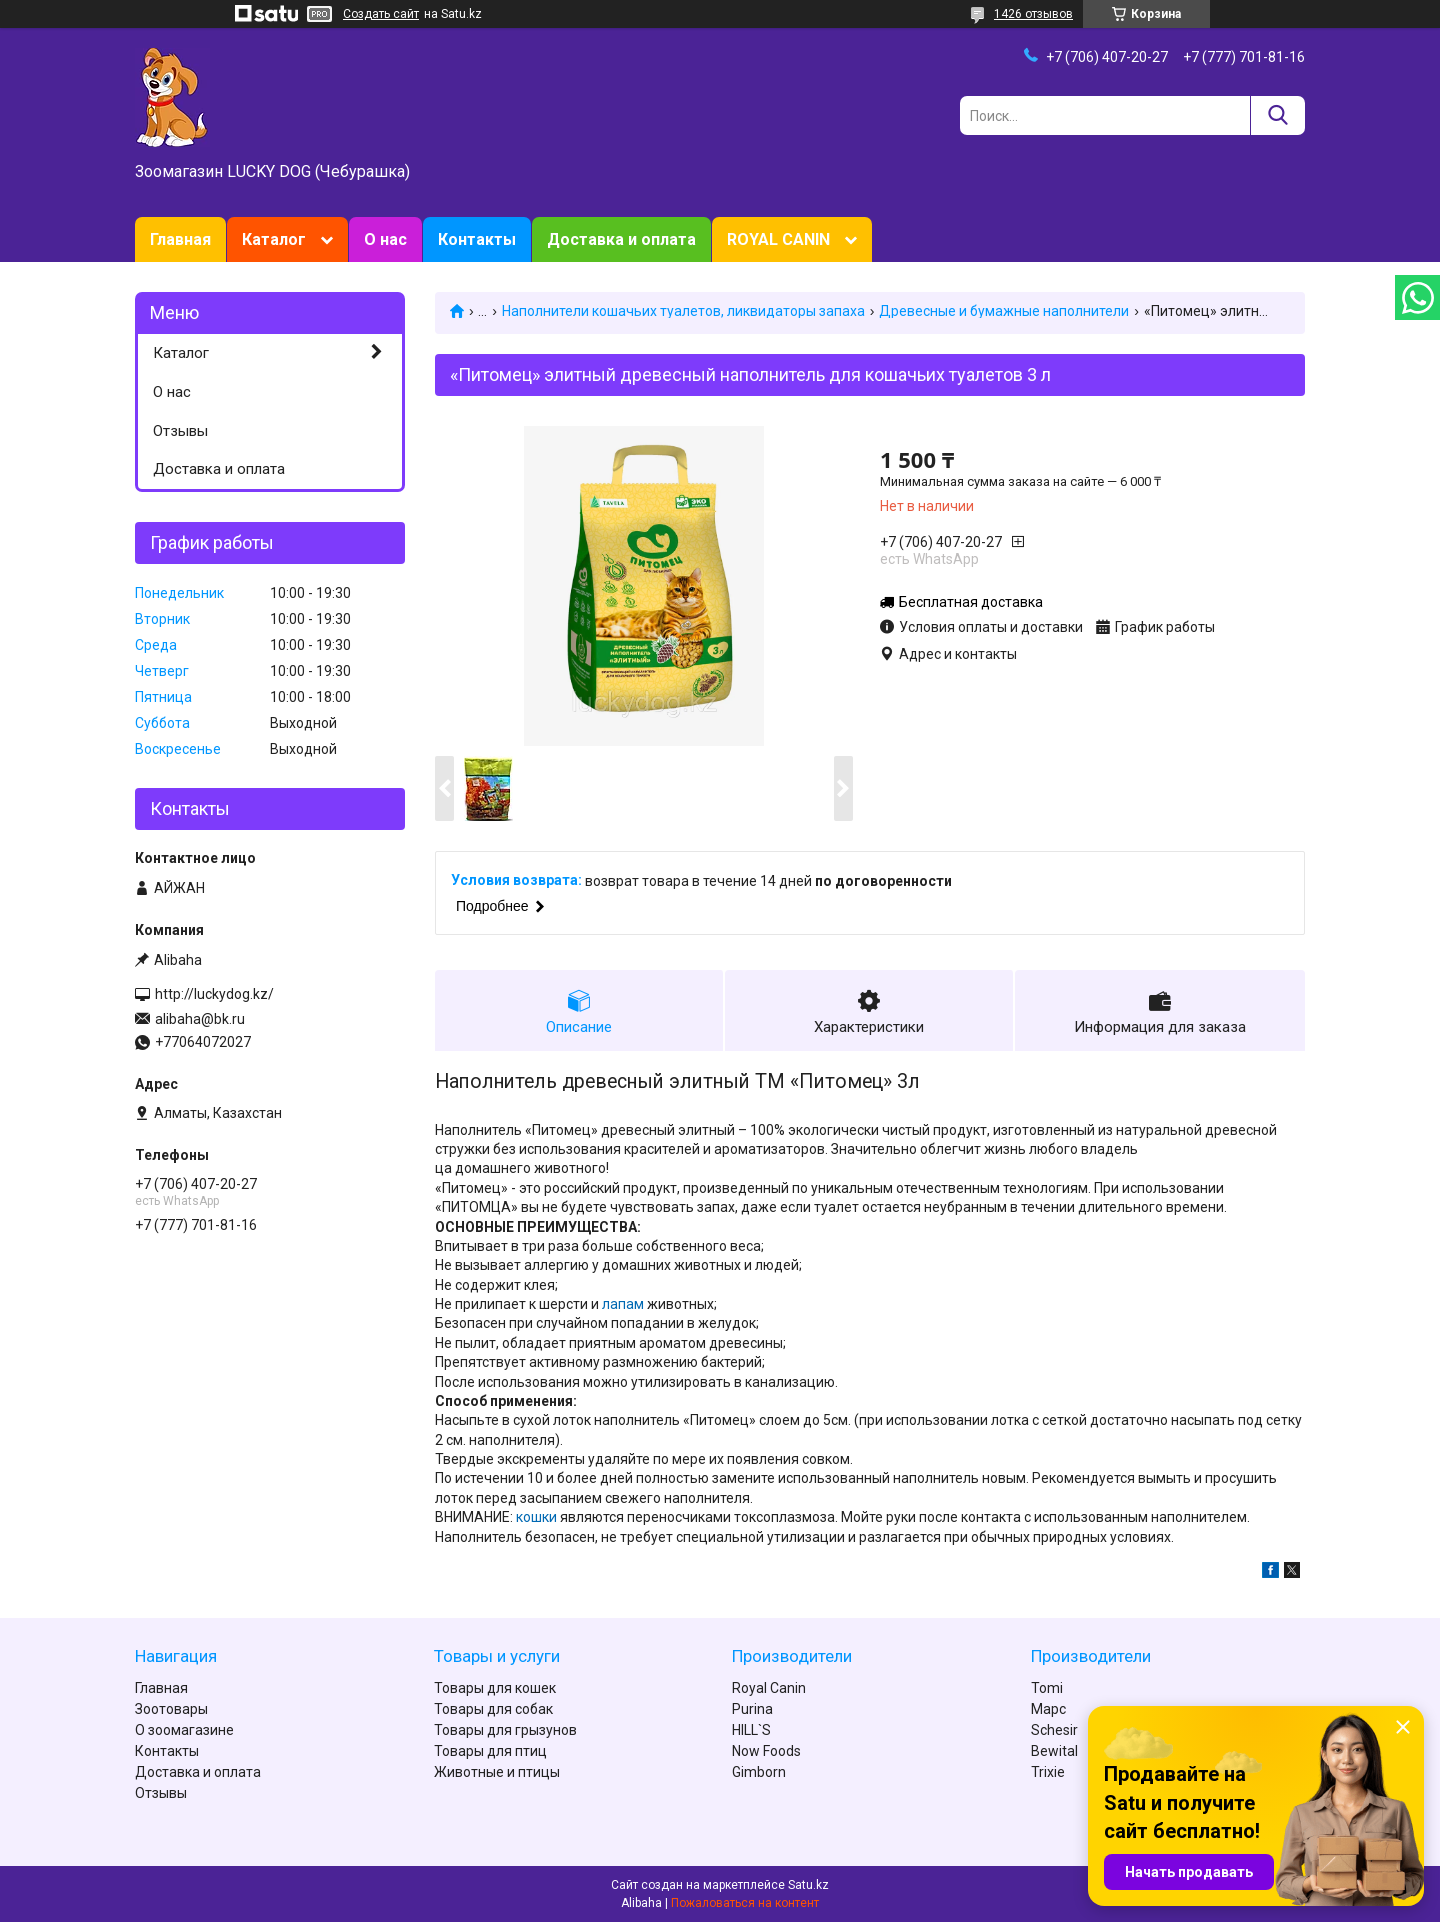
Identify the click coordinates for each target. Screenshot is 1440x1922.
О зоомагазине (184, 1730)
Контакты (477, 239)
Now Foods (766, 1751)
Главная (180, 239)
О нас (385, 239)
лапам (623, 1304)
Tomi (1047, 1688)
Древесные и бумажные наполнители (1004, 311)
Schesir (1054, 1730)
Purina (752, 1709)
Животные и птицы (497, 1772)
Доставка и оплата (621, 239)
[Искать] (1277, 115)
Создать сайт (381, 14)
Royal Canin (769, 1688)
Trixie (1048, 1772)
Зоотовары (171, 1709)
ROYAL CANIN (778, 239)
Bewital (1054, 1751)
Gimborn (759, 1772)
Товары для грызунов (505, 1730)
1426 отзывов (1033, 14)
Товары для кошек (495, 1688)
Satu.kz (808, 1885)
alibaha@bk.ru (200, 1019)
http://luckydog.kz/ (214, 994)
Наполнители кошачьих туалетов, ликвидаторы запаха (683, 311)
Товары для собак (493, 1709)
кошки (536, 1517)
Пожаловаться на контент (745, 1903)
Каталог (274, 239)
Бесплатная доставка (971, 602)
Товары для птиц (490, 1751)
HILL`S (751, 1730)
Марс (1048, 1709)
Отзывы (180, 431)
